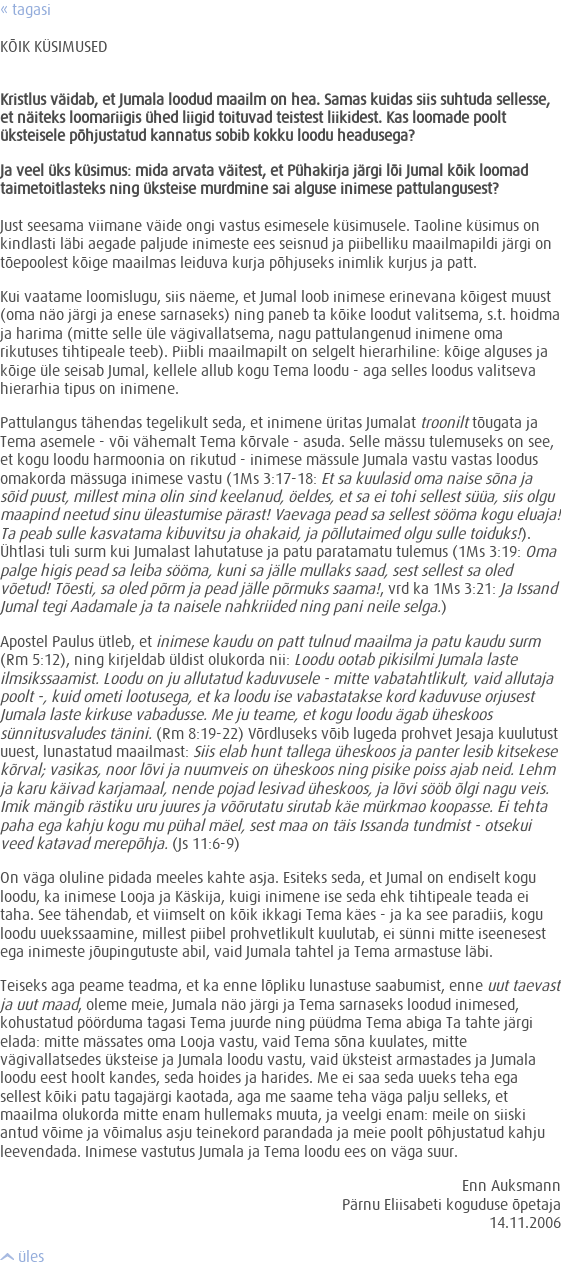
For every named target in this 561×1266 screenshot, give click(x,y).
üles (22, 1256)
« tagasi (25, 9)
